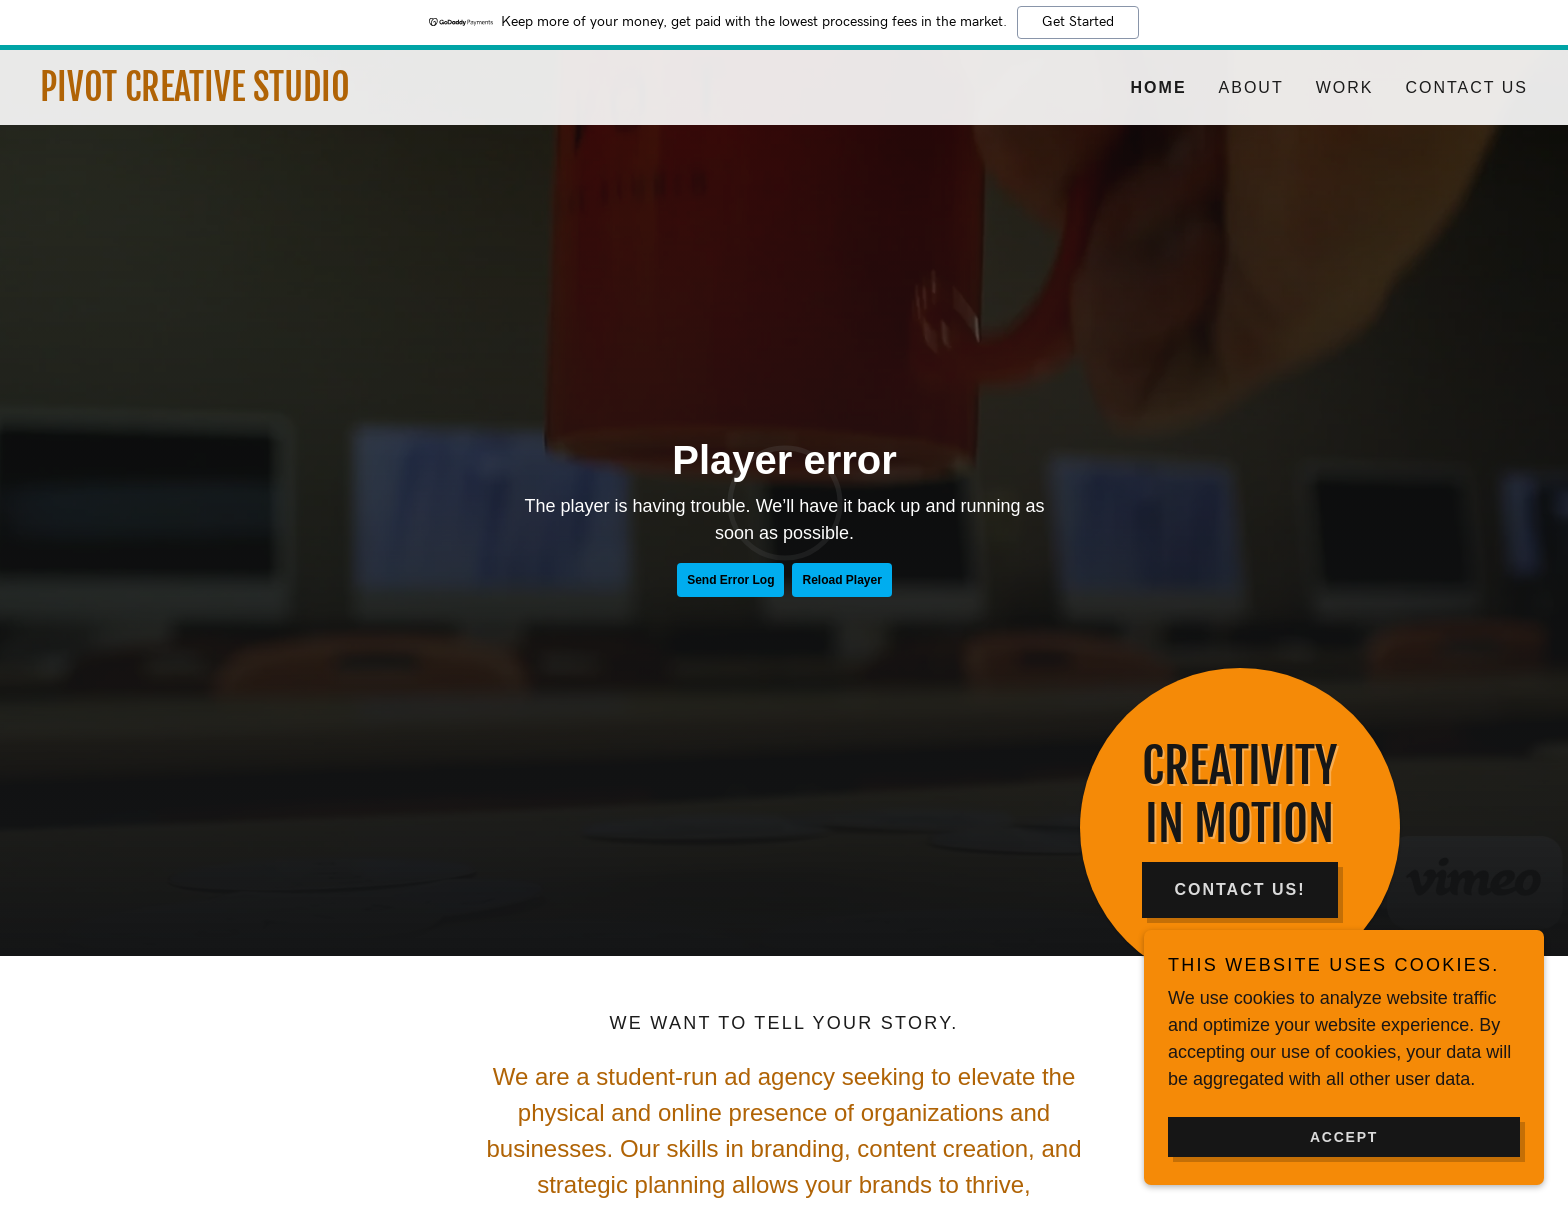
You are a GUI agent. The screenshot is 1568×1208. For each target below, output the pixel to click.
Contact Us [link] (1466, 87)
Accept (1344, 1136)
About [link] (1251, 87)
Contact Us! (1239, 889)
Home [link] (1159, 87)
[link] (412, 95)
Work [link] (1345, 87)
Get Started (1078, 22)
